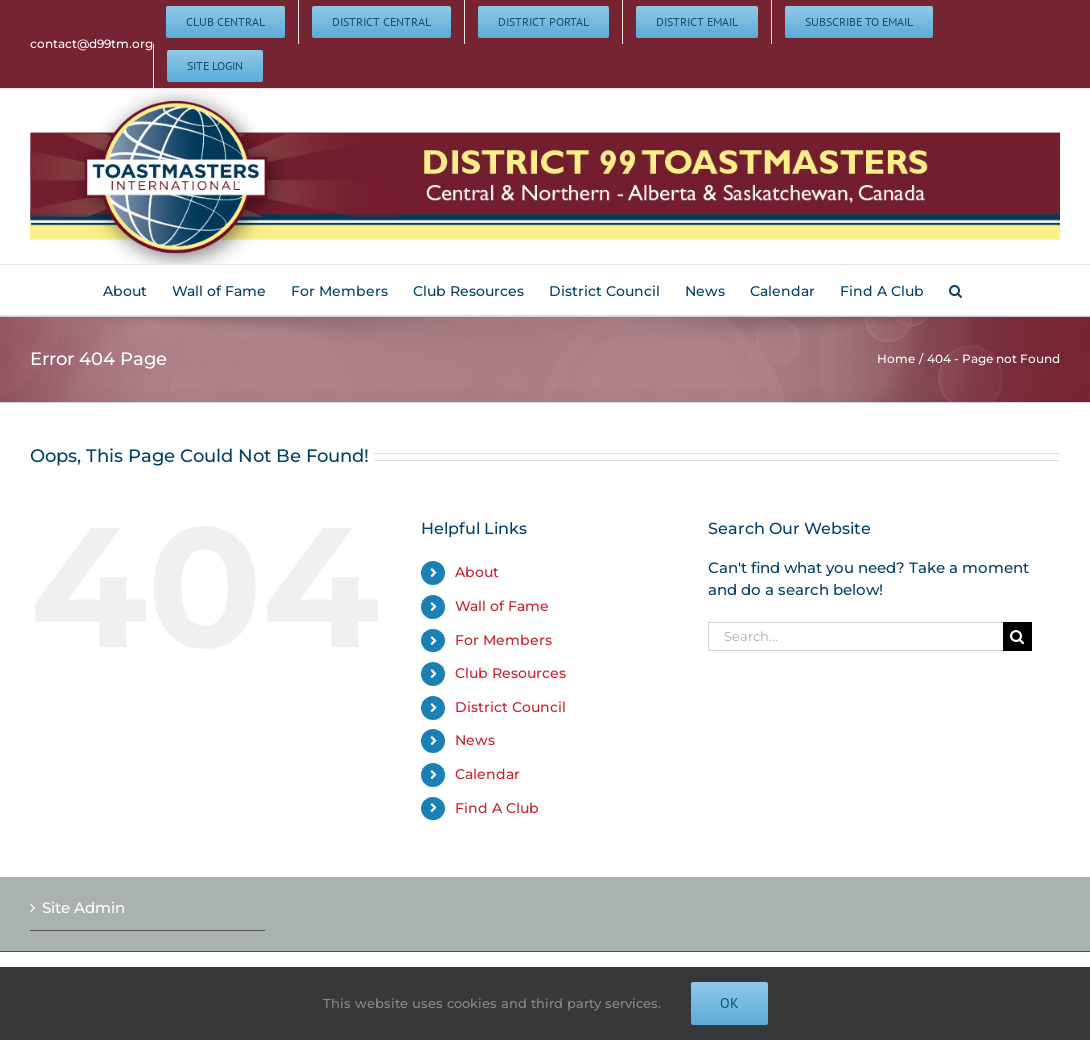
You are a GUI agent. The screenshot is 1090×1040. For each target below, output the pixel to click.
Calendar (487, 774)
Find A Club (497, 808)
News (475, 740)
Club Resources (510, 673)
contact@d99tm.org (91, 43)
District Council (510, 707)
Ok (729, 1003)
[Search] (1017, 636)
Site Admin (83, 907)
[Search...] (855, 636)
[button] (955, 290)
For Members (503, 640)
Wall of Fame (502, 606)
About (477, 572)
